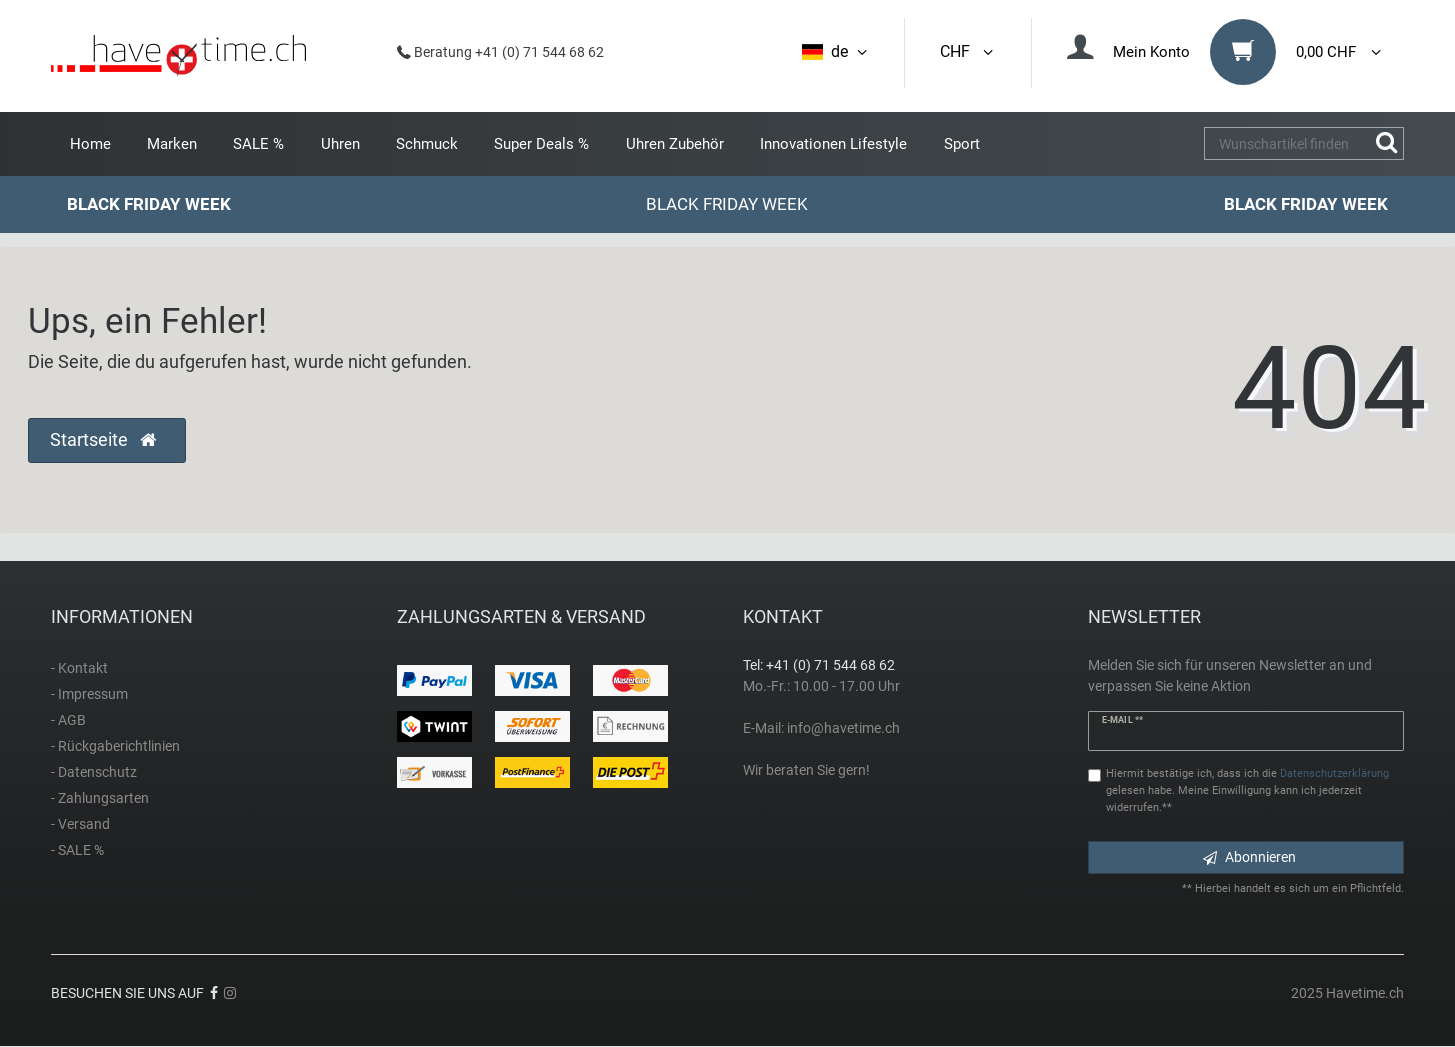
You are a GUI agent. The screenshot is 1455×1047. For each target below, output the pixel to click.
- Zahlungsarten (100, 798)
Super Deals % (541, 144)
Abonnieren (1249, 857)
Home (90, 144)
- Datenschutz (94, 772)
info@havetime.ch (843, 728)
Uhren (340, 144)
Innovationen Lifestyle (833, 144)
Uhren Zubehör (675, 144)
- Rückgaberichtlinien (115, 746)
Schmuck (427, 144)
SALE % (258, 144)
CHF (968, 51)
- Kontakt (79, 668)
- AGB (68, 720)
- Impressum (89, 694)
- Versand (80, 824)
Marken (172, 144)
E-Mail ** (1122, 720)
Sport (962, 144)
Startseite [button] (103, 440)
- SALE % (77, 850)
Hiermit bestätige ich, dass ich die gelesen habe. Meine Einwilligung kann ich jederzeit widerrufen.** (1247, 790)
